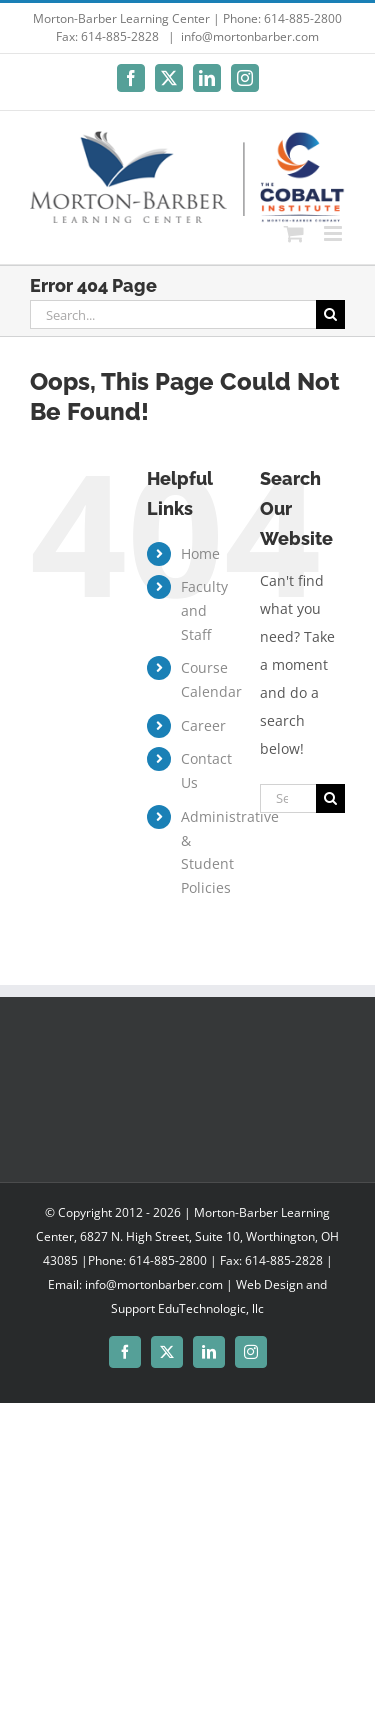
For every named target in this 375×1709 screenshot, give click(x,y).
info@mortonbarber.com (250, 36)
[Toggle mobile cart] (294, 233)
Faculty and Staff (204, 610)
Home (200, 553)
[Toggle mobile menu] (334, 233)
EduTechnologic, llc (211, 1308)
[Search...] (173, 314)
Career (203, 725)
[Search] (330, 314)
